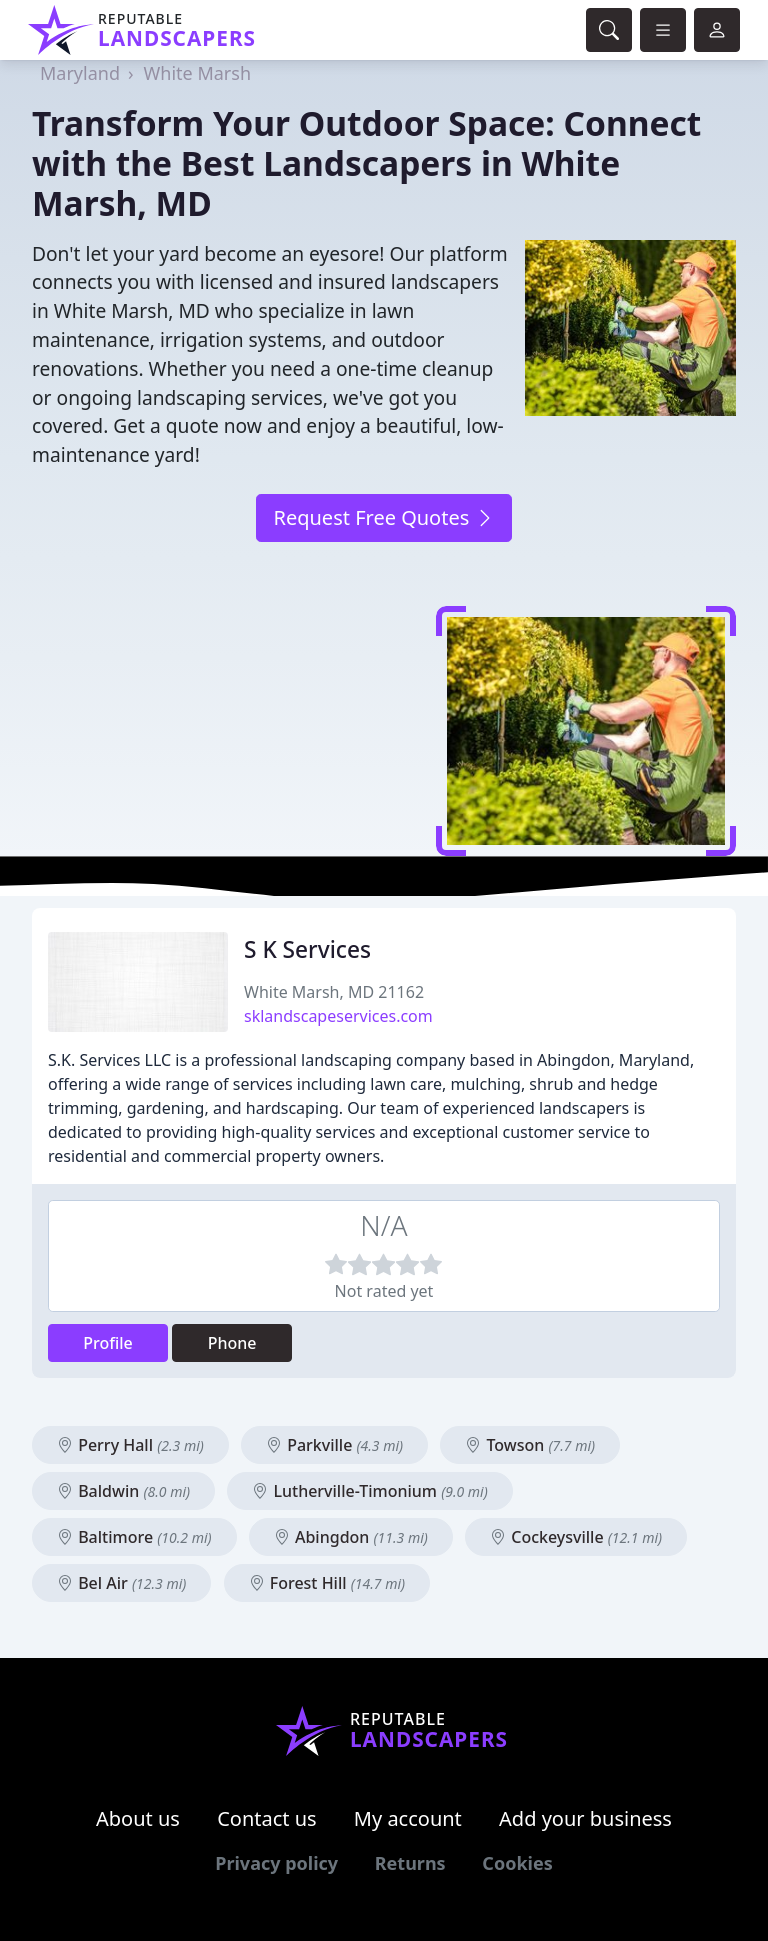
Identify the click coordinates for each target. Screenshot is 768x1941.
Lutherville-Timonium (370, 1491)
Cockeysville (576, 1537)
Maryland (80, 73)
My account (408, 1818)
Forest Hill (327, 1583)
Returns (410, 1863)
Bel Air (121, 1583)
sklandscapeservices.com (338, 1016)
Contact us (267, 1818)
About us (138, 1818)
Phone (232, 1343)
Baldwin (123, 1491)
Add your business (585, 1818)
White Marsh (197, 73)
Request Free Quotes (383, 517)
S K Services (307, 949)
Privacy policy (276, 1863)
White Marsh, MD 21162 (334, 992)
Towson (530, 1445)
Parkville (334, 1445)
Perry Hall (130, 1445)
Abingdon (351, 1537)
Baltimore (134, 1537)
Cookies (517, 1863)
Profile (108, 1343)
